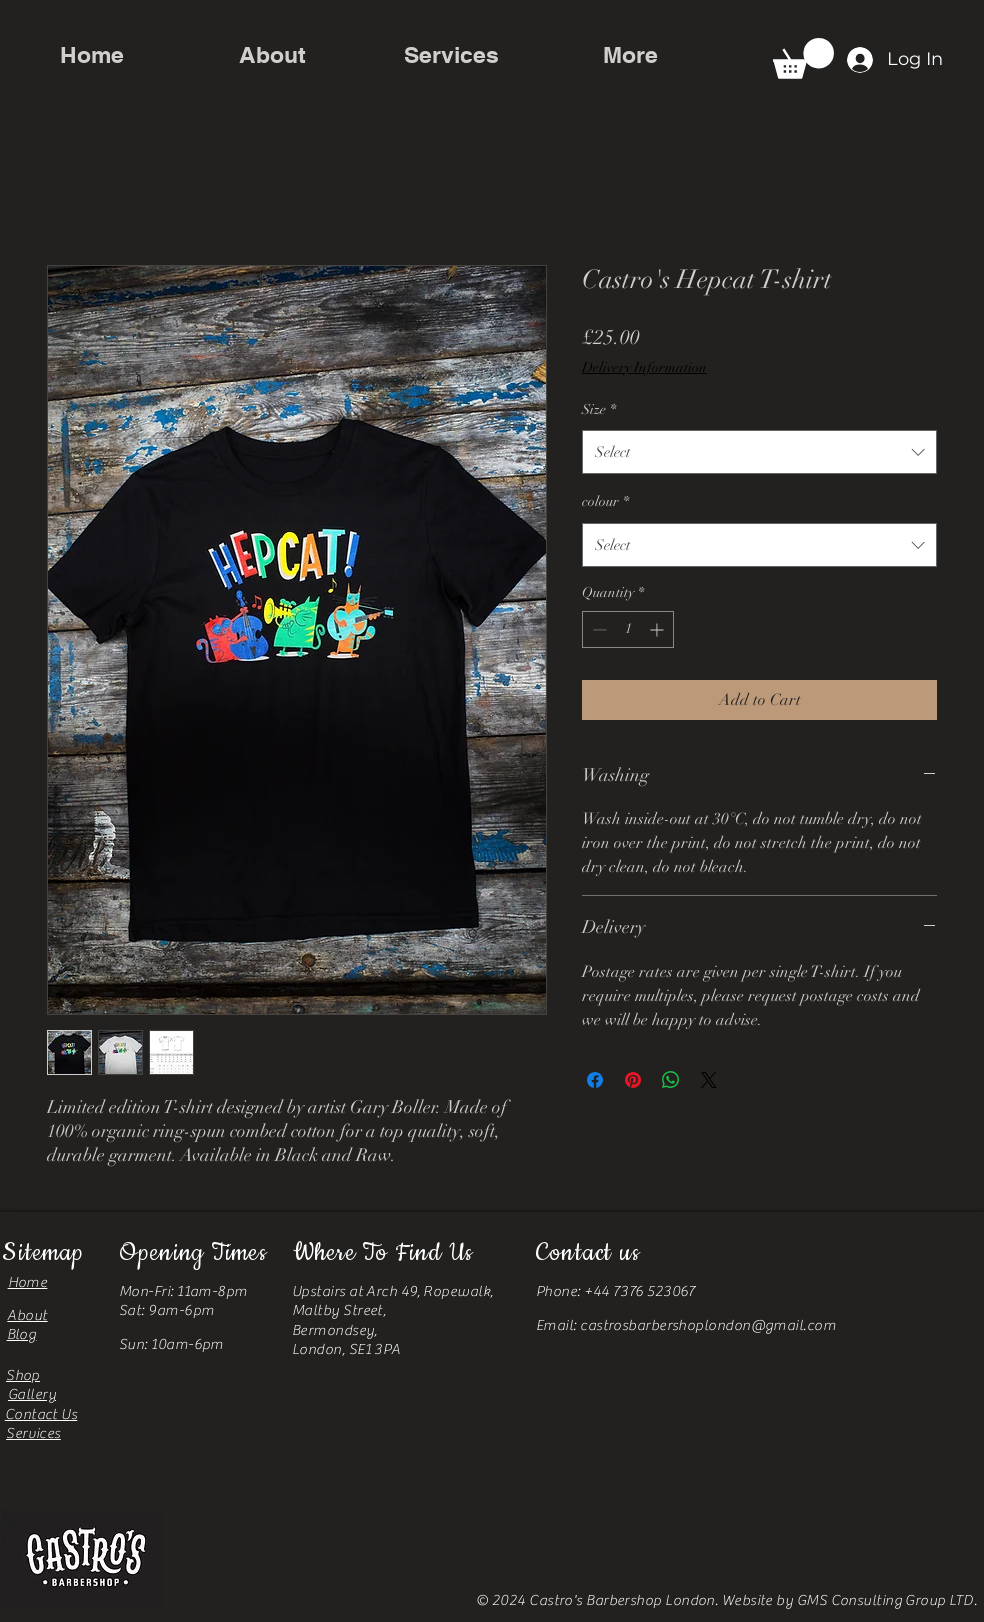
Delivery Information (644, 367)
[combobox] (759, 452)
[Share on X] (709, 1080)
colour (605, 501)
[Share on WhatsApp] (671, 1080)
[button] (803, 58)
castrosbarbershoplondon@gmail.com (708, 1325)
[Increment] (658, 629)
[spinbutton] (628, 629)
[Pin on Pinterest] (633, 1080)
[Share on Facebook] (595, 1080)
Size (599, 409)
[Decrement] (597, 629)
